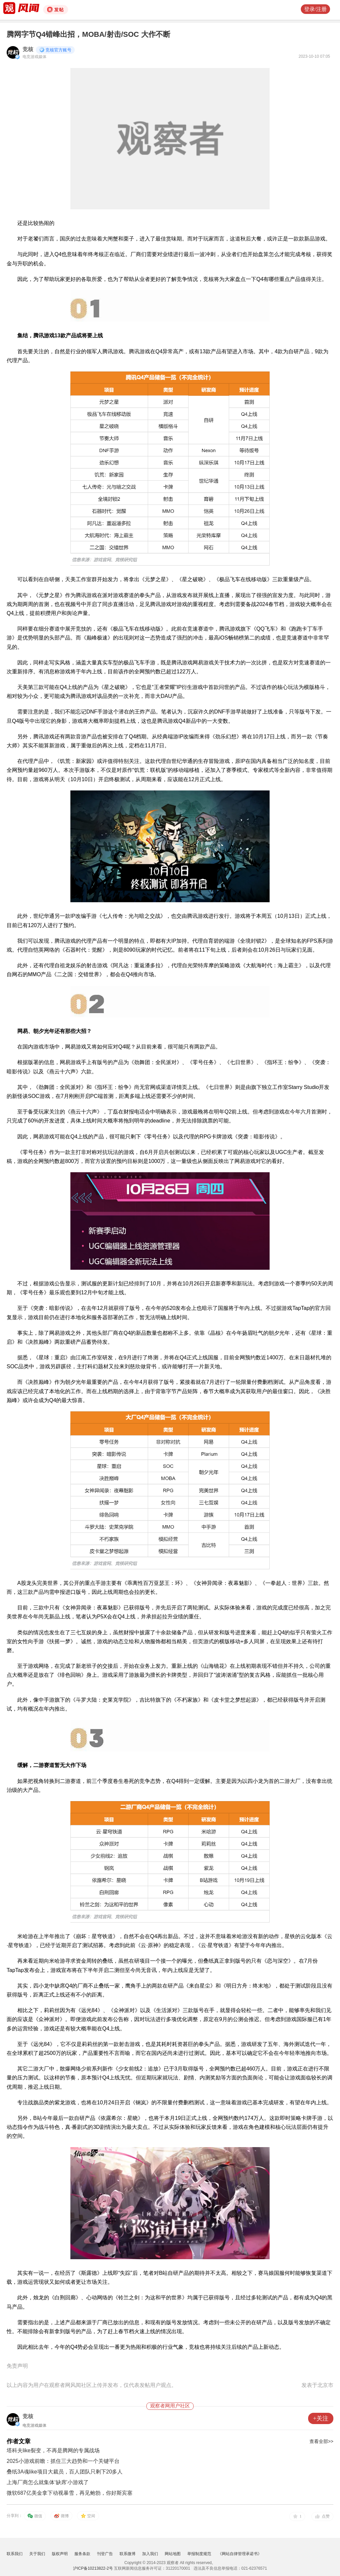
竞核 (28, 49)
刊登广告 (105, 2553)
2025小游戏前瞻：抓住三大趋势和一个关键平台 (63, 2461)
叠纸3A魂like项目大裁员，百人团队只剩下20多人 (65, 2471)
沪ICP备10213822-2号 (93, 2568)
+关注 (320, 2418)
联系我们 (15, 2553)
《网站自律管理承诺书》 (240, 2553)
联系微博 (127, 2553)
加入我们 (150, 2553)
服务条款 (82, 2553)
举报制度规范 (199, 2553)
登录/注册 (315, 9)
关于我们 (37, 2553)
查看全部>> (321, 2441)
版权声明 (60, 2553)
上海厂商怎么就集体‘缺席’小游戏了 (48, 2482)
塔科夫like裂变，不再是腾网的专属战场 (53, 2450)
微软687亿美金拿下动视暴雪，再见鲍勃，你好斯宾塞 (69, 2493)
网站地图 (173, 2553)
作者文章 (19, 2441)
